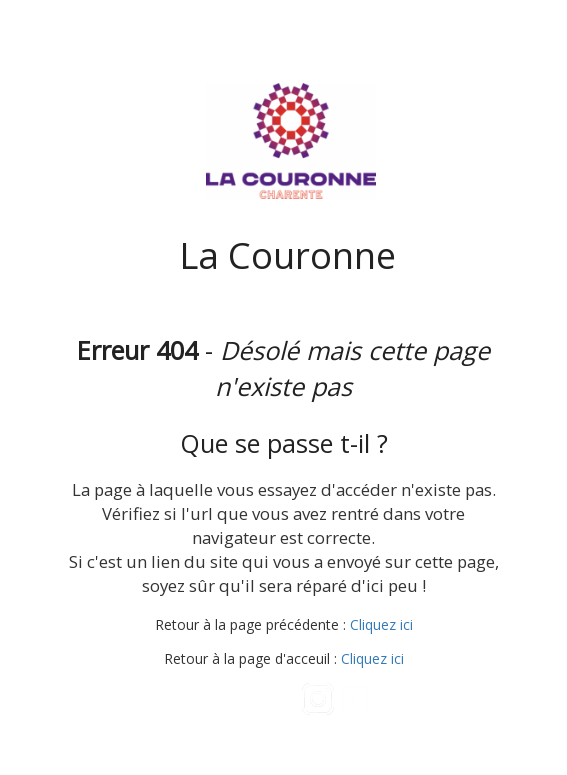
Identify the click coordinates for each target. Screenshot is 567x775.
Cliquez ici (381, 624)
